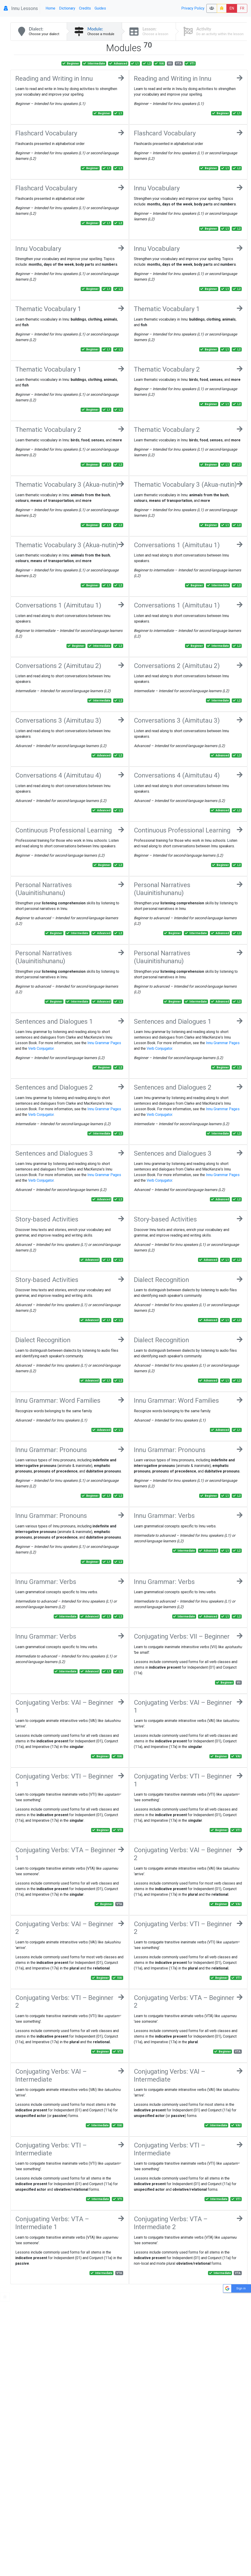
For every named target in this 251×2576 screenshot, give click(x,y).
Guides (100, 8)
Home (50, 8)
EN (231, 8)
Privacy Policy (193, 8)
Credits (85, 8)
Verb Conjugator (41, 1048)
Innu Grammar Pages (104, 1043)
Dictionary (67, 8)
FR (242, 8)
